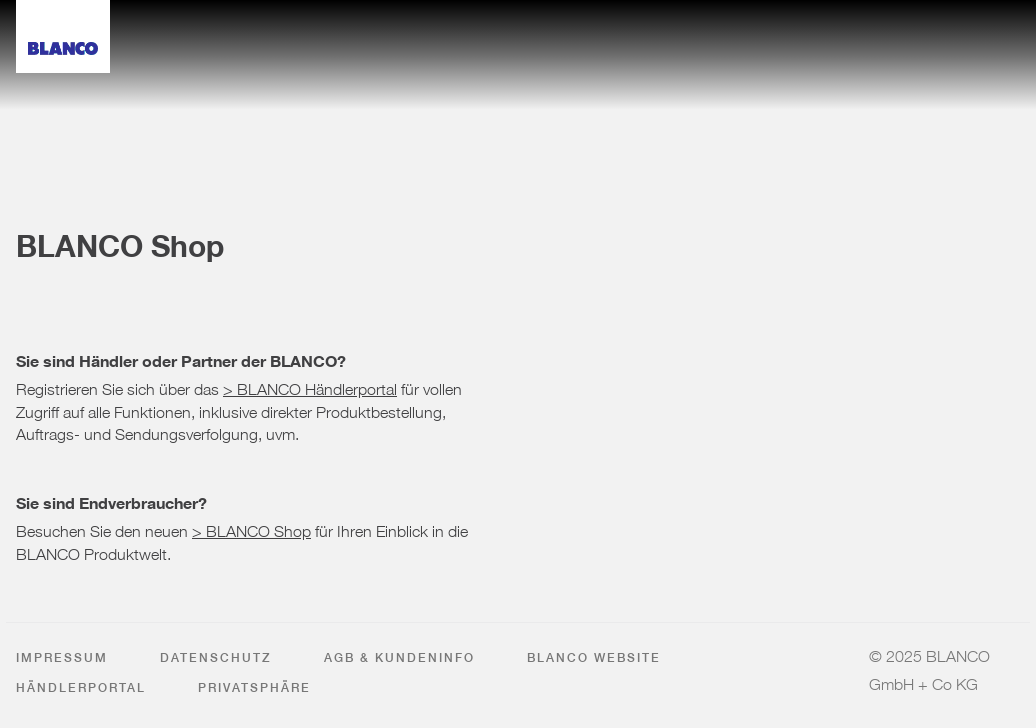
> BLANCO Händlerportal (310, 385)
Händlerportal (81, 687)
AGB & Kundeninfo (399, 657)
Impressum (62, 657)
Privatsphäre (254, 687)
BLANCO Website (594, 657)
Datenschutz (216, 657)
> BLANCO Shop (251, 527)
